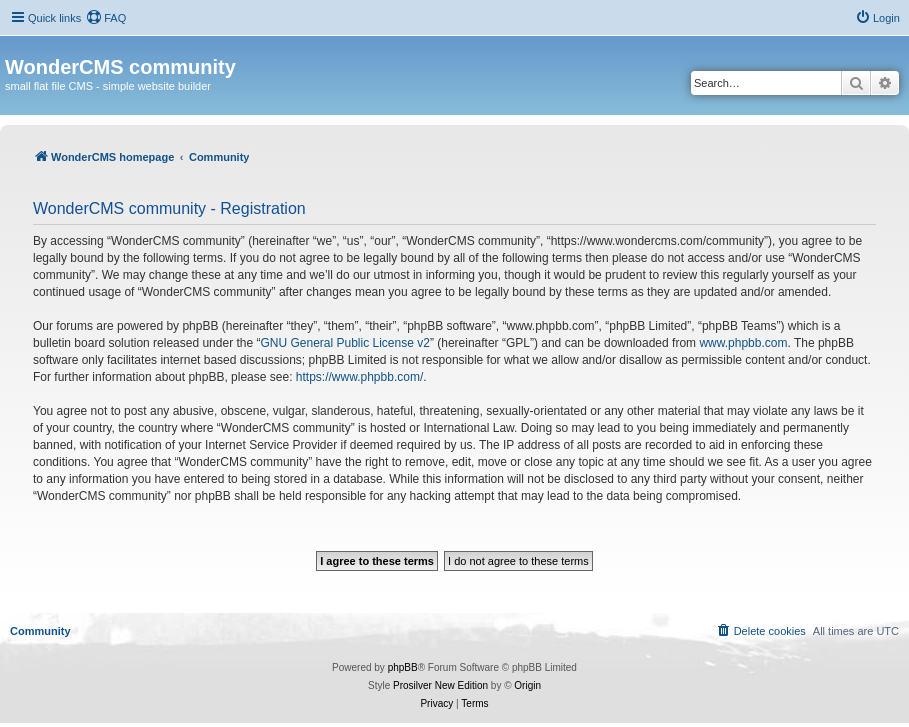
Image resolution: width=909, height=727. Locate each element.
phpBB (403, 667)
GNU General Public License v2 (344, 343)
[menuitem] (106, 18)
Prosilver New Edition (440, 685)
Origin (527, 685)
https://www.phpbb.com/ (359, 377)
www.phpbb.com (743, 343)
